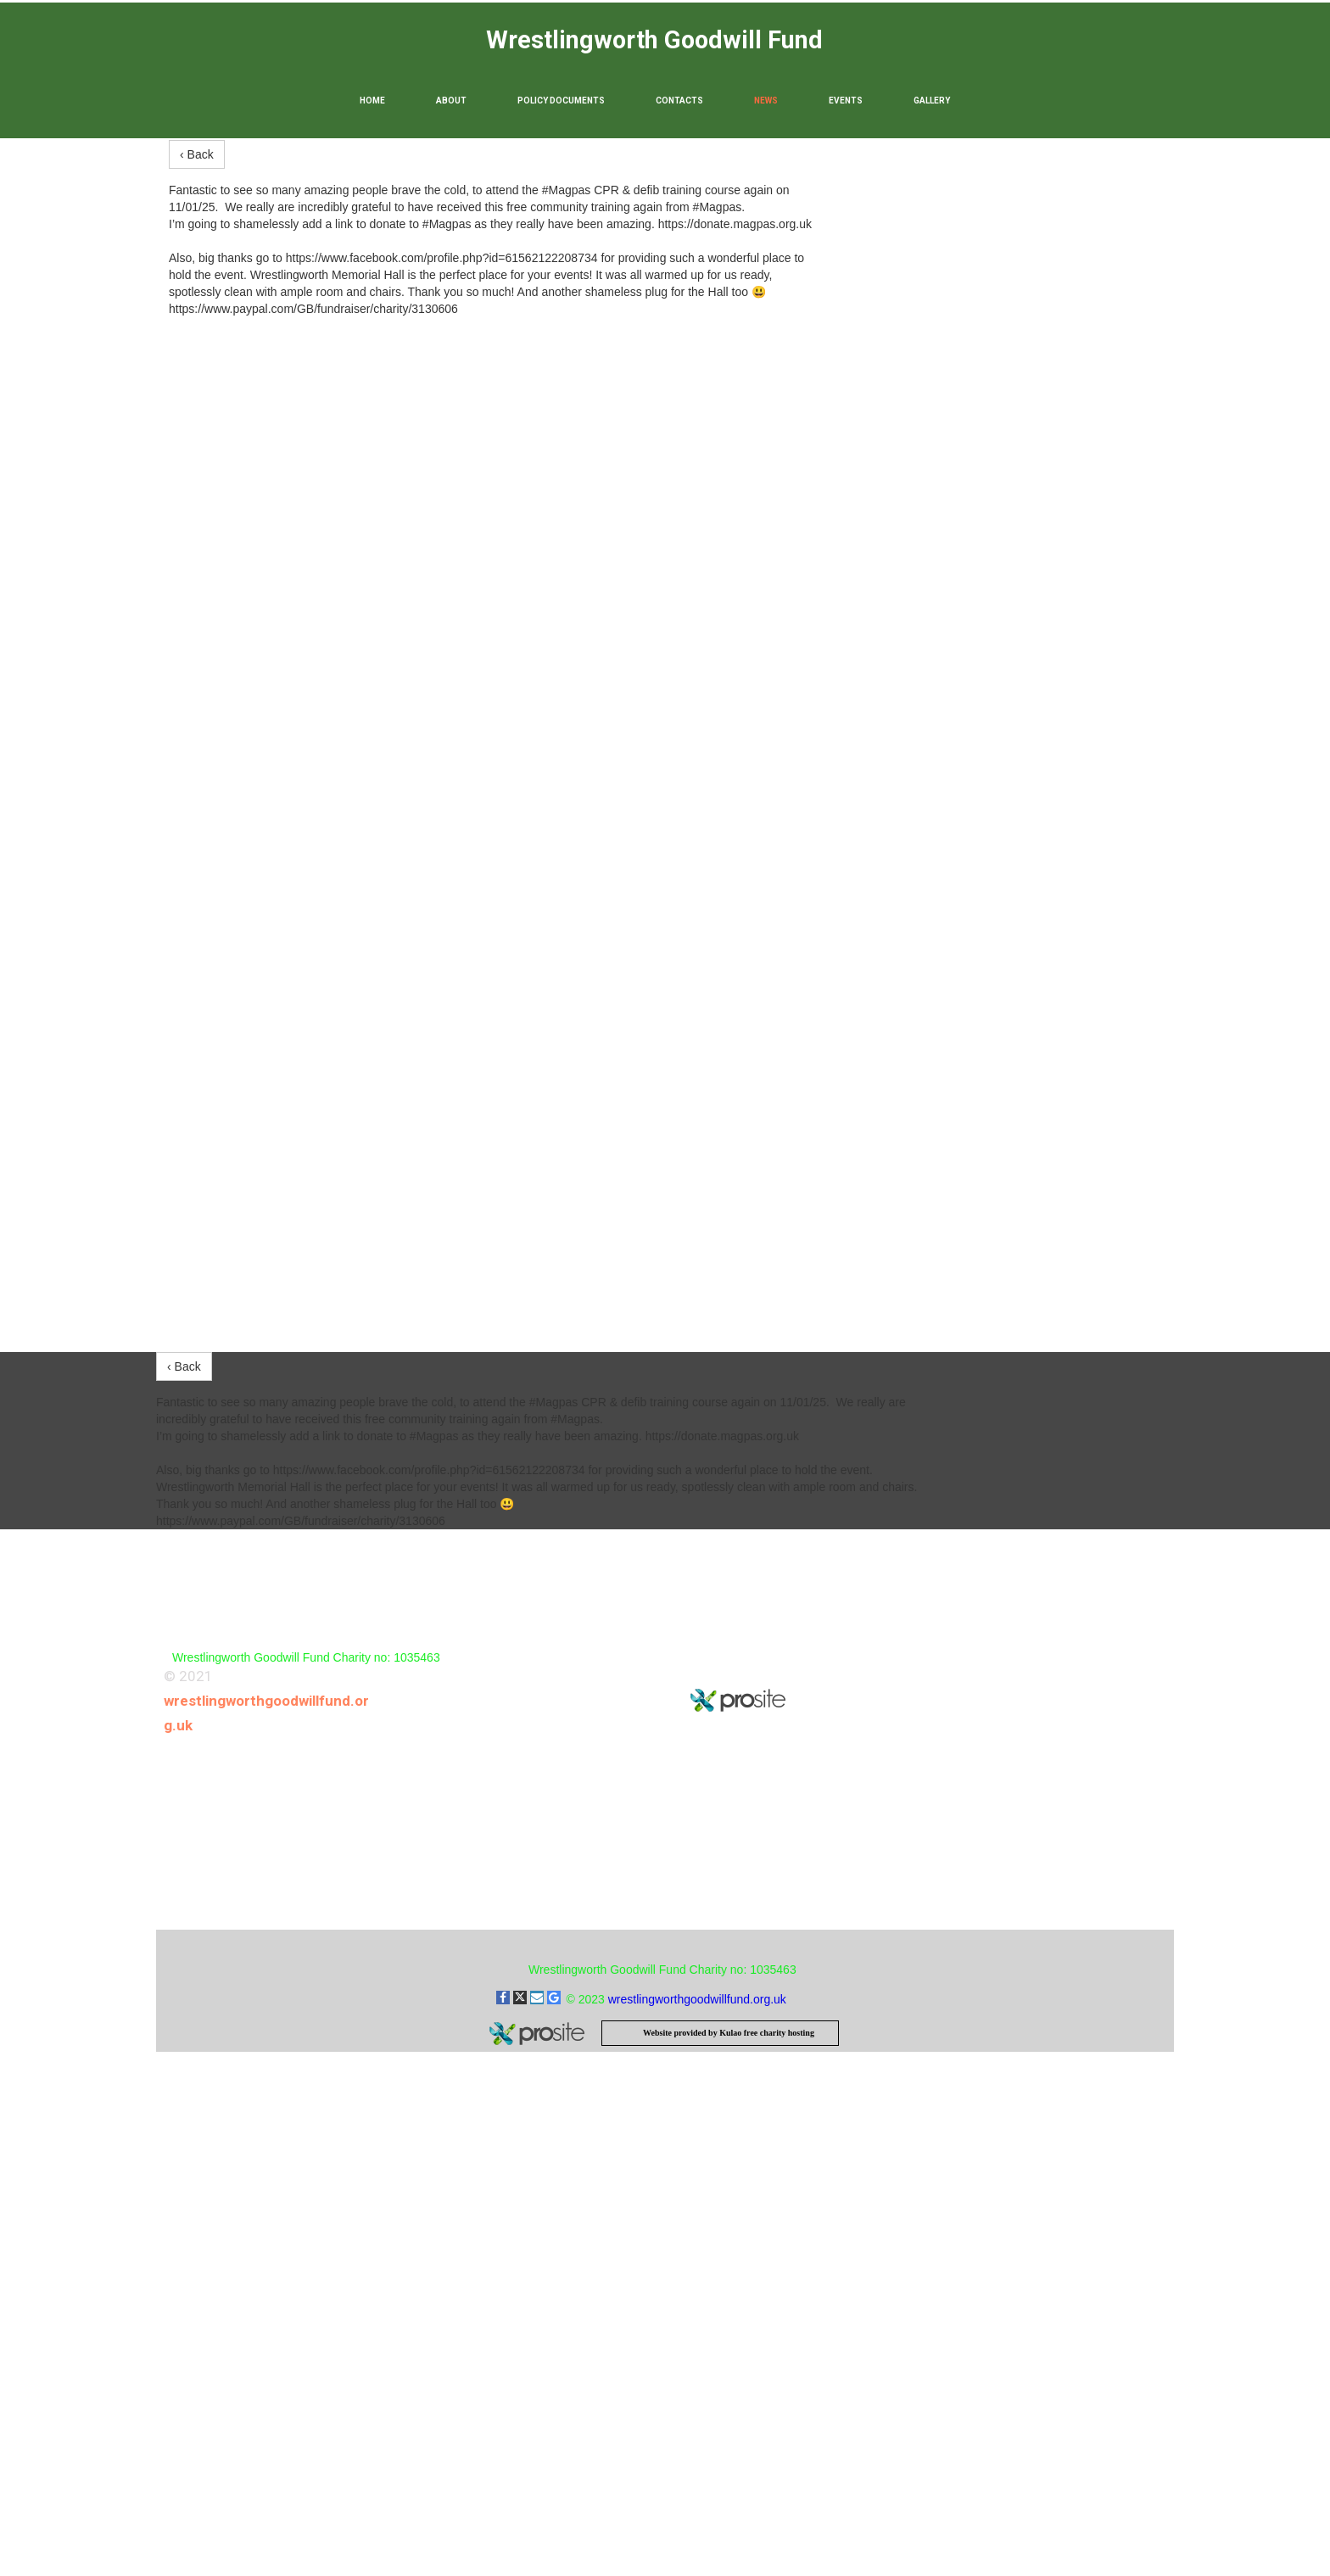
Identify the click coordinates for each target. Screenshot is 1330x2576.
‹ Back (197, 154)
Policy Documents (561, 100)
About (451, 100)
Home (372, 100)
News (766, 100)
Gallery (932, 100)
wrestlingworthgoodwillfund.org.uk (697, 1999)
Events (846, 100)
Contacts (679, 100)
